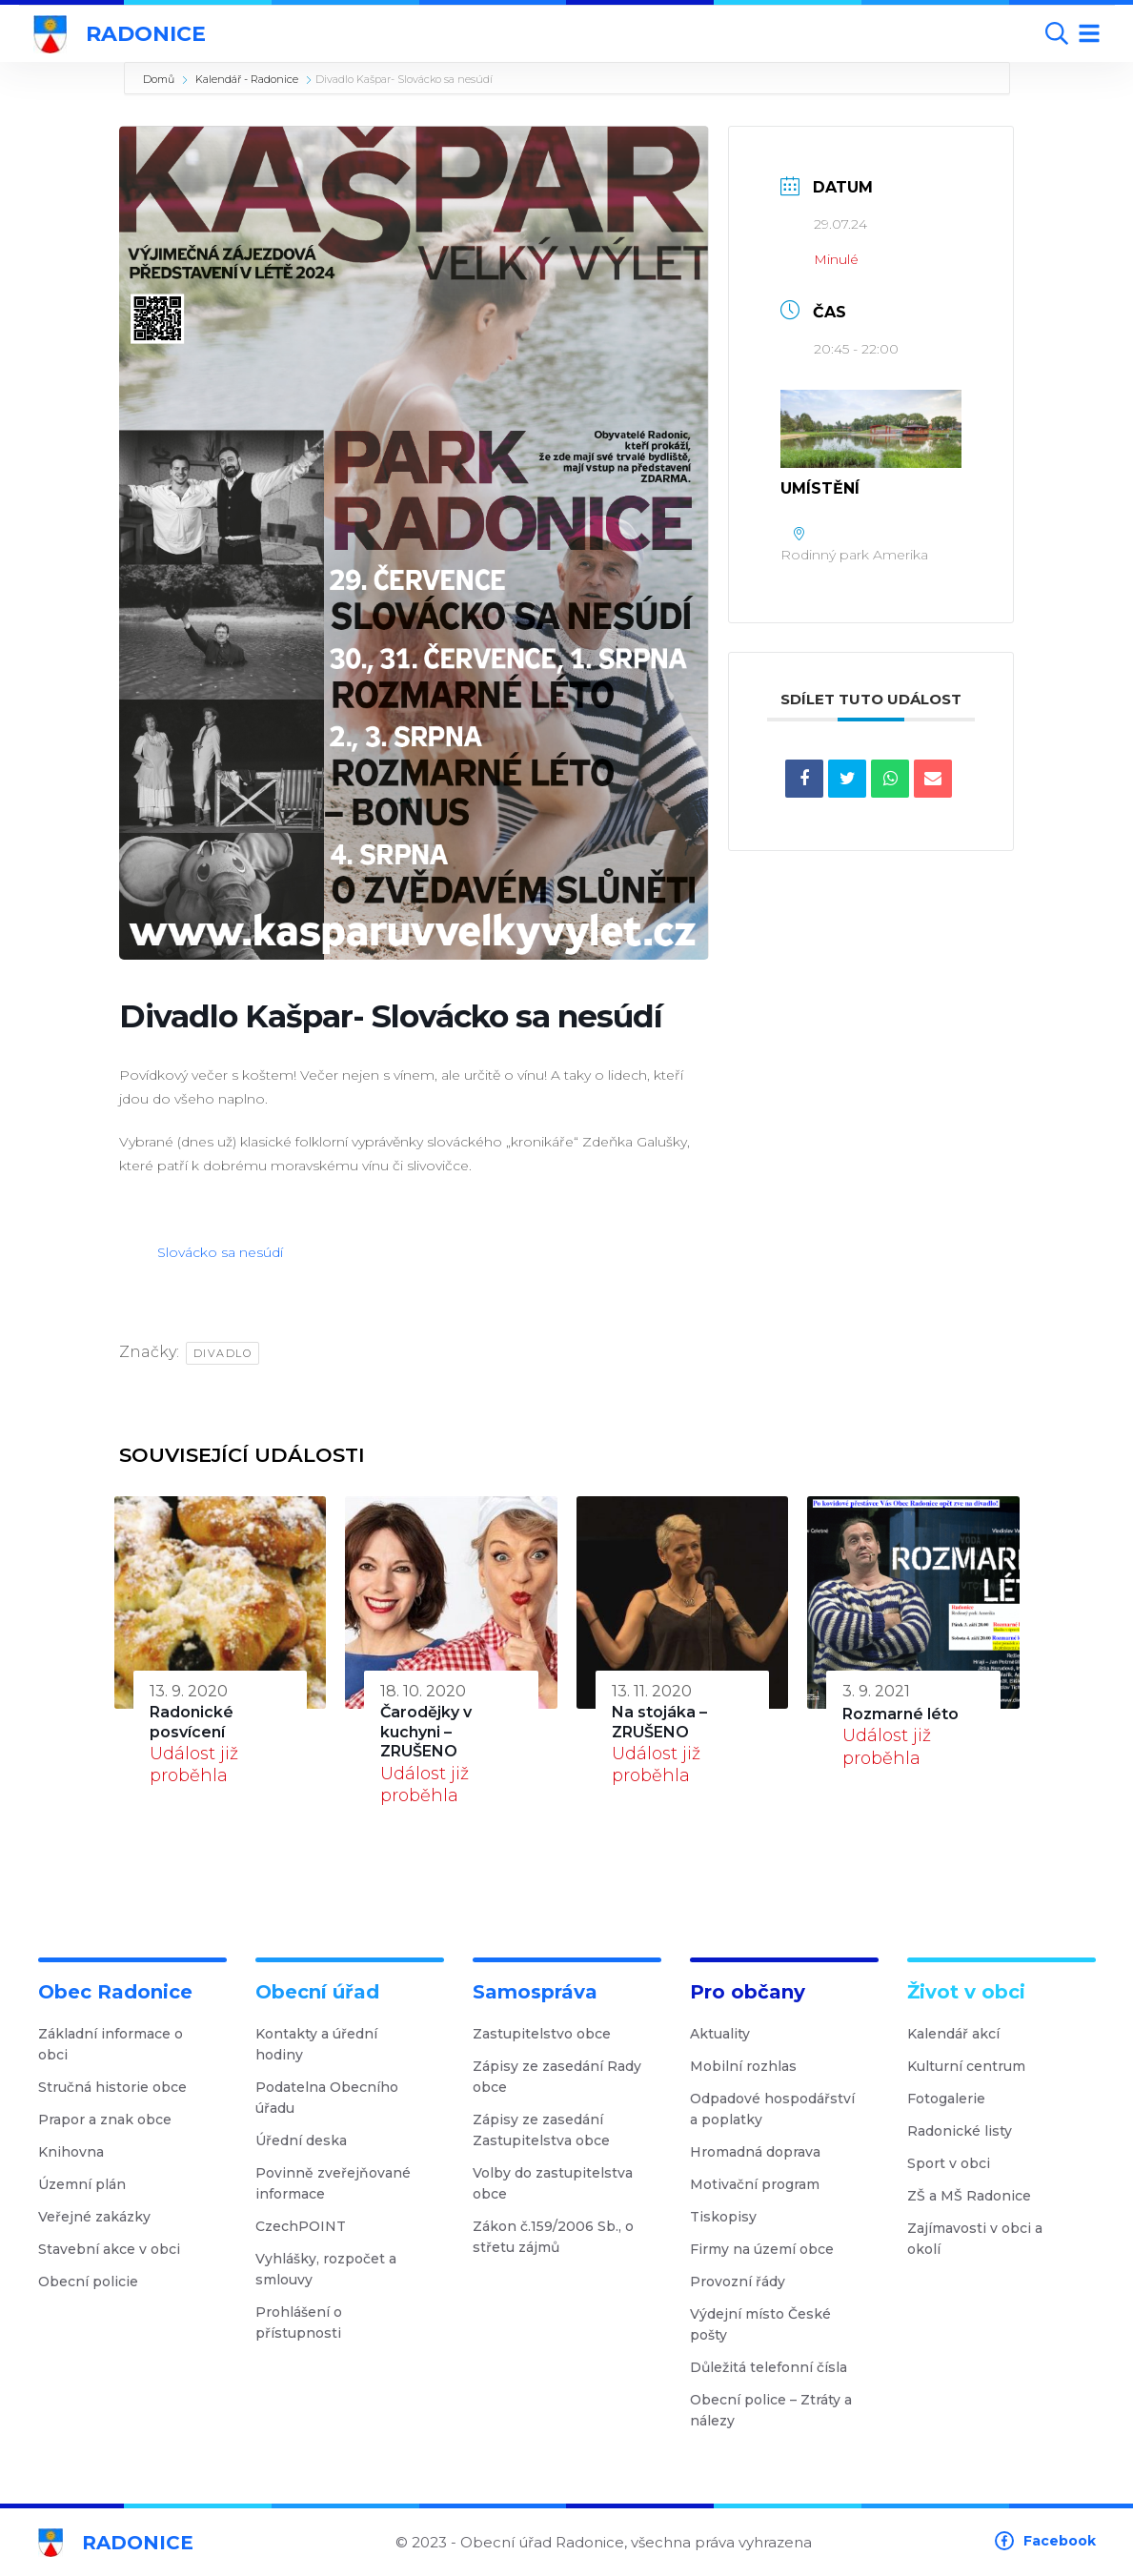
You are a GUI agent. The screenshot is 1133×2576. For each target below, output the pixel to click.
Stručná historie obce (119, 2087)
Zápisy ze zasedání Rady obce (565, 2077)
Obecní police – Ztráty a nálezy (782, 2410)
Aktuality (727, 2033)
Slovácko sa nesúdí (220, 1252)
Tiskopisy (730, 2216)
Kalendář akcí (960, 2033)
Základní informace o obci (130, 2044)
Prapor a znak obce (112, 2119)
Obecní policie (95, 2281)
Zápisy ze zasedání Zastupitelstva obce (565, 2130)
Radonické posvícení (191, 1722)
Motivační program (762, 2184)
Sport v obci (955, 2163)
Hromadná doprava (762, 2151)
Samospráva (535, 1991)
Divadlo (223, 1353)
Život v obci (966, 1991)
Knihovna (78, 2151)
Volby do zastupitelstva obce (565, 2183)
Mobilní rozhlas (750, 2066)
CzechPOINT (307, 2226)
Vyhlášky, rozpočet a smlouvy (347, 2269)
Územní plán (89, 2184)
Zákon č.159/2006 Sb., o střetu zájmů (565, 2237)
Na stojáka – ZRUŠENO (659, 1722)
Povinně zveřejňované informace (347, 2183)
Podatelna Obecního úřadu (347, 2098)
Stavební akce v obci (116, 2249)
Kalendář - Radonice (246, 79)
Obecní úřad (317, 1991)
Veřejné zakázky (101, 2216)
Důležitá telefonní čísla (775, 2367)
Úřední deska (308, 2140)
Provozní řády (744, 2281)
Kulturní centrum (973, 2066)
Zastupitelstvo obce (549, 2033)
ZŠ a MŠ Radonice (976, 2195)
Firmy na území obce (769, 2249)
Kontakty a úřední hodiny (347, 2044)
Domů (158, 79)
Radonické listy (966, 2131)
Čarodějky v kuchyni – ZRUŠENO (426, 1732)
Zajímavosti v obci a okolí (999, 2239)
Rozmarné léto (900, 1714)
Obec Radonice (115, 1991)
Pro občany (747, 1991)
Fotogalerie (953, 2098)
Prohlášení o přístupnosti (347, 2322)
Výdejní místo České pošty (782, 2324)
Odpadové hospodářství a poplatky (782, 2109)
